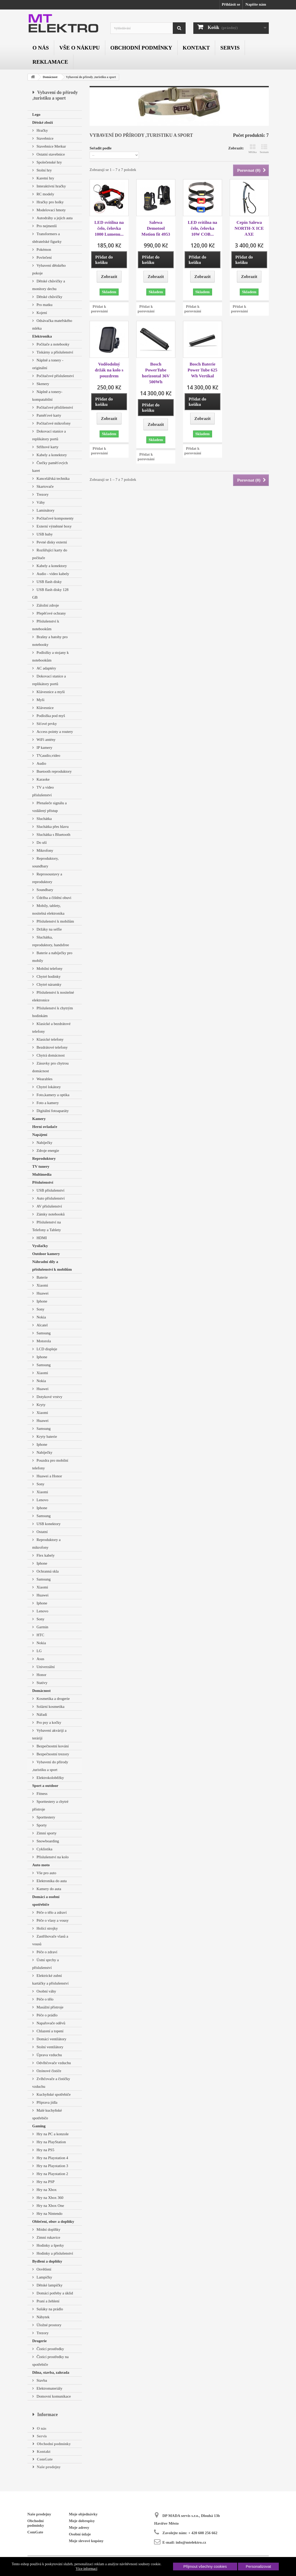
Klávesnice (45, 708)
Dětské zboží (42, 122)
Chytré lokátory (48, 1087)
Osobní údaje (80, 2534)
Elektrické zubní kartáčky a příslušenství (50, 1979)
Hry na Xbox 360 (49, 2198)
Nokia (41, 1317)
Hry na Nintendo (49, 2213)
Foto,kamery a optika (53, 1095)
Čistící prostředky (50, 2349)
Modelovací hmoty (51, 210)
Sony (40, 1309)
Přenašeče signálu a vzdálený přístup (49, 807)
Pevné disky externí (51, 542)
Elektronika (42, 336)
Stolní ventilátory (49, 2047)
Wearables (44, 1079)
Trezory (42, 494)
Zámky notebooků (50, 1214)
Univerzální (45, 1667)
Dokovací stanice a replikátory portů (49, 435)
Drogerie (39, 2341)
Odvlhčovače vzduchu (53, 2063)
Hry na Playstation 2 (52, 2174)
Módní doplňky (48, 2229)
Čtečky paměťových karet (50, 467)
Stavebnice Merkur (51, 146)
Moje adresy (79, 2527)
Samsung (43, 1333)
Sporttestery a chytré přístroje (50, 1805)
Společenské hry (49, 162)
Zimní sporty (46, 1833)
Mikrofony (44, 850)
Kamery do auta (48, 1889)
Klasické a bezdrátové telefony (51, 1027)
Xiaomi (42, 1285)
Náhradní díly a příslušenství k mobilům (52, 1265)
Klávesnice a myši (50, 692)
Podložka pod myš (50, 716)
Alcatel (42, 1325)
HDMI (41, 1238)
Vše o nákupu (79, 48)
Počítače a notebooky (53, 344)
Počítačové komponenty (55, 518)
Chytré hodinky (48, 976)
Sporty (41, 1825)
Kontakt (196, 48)
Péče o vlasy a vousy (52, 1920)
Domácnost (50, 77)
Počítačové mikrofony (53, 423)
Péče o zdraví (47, 1952)
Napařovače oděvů (50, 2023)
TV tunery (41, 1166)
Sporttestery (45, 1817)
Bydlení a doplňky (47, 2261)
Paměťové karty (48, 415)
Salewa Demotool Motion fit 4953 (155, 228)
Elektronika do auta (51, 1881)
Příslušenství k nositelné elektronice (53, 996)
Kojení (41, 313)
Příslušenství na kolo (52, 1857)
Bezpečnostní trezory (52, 1754)
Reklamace (50, 62)
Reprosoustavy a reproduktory (47, 878)
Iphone (41, 1301)
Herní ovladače (44, 1127)
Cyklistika (44, 1849)
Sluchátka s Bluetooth (53, 834)
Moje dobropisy (82, 2521)
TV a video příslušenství (43, 791)
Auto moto (41, 1865)
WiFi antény (46, 740)
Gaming (39, 2126)
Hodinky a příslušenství (54, 2253)
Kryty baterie (46, 1436)
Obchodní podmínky (141, 48)
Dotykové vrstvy (49, 1397)
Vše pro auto (46, 1873)
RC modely (45, 194)
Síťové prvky (46, 724)
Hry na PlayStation (51, 2142)
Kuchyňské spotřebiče (53, 2094)
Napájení (39, 1135)
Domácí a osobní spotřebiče (46, 1901)
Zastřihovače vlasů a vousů (50, 1940)
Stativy (41, 1683)
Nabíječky (44, 1143)
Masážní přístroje (49, 2007)
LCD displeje (46, 1349)
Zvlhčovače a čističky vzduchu (51, 2083)
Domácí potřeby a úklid (54, 2293)
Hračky (42, 130)
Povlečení (44, 257)
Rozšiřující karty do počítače (49, 554)
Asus (40, 1659)
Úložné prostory (49, 2325)
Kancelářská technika (53, 478)
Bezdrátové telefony (52, 1047)
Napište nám (255, 4)
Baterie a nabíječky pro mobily (52, 957)
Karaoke (43, 779)
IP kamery (44, 747)
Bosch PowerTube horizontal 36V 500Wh (156, 373)
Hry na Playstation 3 (52, 2166)
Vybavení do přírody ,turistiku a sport (50, 1766)
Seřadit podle (100, 148)
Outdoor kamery (46, 1254)
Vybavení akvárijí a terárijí (49, 1734)
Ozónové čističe (48, 2071)
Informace (47, 2414)
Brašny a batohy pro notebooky (50, 641)
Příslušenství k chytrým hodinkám (52, 1012)
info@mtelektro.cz (191, 2542)
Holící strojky (47, 1928)
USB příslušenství (50, 1190)
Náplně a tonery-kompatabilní (47, 395)
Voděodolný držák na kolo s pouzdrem (109, 370)
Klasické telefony (50, 1039)
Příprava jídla (47, 2102)
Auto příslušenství (50, 1198)
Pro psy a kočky (48, 1722)
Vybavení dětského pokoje (49, 269)
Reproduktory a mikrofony (46, 1543)
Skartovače (45, 486)
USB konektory (48, 1524)
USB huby (44, 534)
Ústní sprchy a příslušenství (45, 1964)
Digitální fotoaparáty (52, 1111)
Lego (36, 114)
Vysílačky (40, 1246)
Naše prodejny (48, 2467)
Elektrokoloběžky (50, 1778)
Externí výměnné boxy (54, 526)
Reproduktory (44, 1158)
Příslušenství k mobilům (55, 921)
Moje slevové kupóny (86, 2541)
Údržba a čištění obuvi (53, 898)
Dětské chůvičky (49, 297)
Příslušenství (42, 1182)
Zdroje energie (47, 1150)
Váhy (40, 502)
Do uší (41, 842)
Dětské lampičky (49, 2285)
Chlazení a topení (50, 2031)
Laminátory (45, 510)
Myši (40, 700)
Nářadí (41, 1714)
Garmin (42, 1627)
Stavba (41, 2380)
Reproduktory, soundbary (45, 862)
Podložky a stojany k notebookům (50, 656)
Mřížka (253, 149)
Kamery (39, 1119)
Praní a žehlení (48, 2301)
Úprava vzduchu (49, 2055)
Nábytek (43, 2317)
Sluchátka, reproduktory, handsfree (50, 941)
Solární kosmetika (50, 1706)
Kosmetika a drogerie (53, 1699)
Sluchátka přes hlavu (52, 827)
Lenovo (42, 1500)
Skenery (42, 384)
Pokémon (43, 249)
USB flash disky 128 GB (50, 593)
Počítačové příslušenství (55, 376)
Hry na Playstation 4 (52, 2158)
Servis (230, 48)
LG (39, 1651)
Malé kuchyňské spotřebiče (47, 2114)
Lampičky (44, 2277)
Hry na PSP (45, 2182)
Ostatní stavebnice (50, 154)
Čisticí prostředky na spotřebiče (50, 2361)
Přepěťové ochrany (51, 613)
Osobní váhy (46, 1991)
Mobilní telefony (49, 968)
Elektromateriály (49, 2388)
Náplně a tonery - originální (47, 364)
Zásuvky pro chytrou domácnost (50, 1067)
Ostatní (42, 1532)
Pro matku (44, 305)
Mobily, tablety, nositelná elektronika (48, 909)
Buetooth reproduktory (54, 771)
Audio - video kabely (52, 574)
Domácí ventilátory (51, 2039)
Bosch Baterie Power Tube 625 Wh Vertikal (202, 370)
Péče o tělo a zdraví (51, 1912)
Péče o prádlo (47, 2015)
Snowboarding (47, 1841)
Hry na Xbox (46, 2190)
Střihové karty (47, 447)
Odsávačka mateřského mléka (52, 324)
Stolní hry (44, 170)
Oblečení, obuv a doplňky (53, 2221)
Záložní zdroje (47, 605)
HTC (40, 1635)
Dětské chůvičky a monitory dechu (48, 285)
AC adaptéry (46, 668)
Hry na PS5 (45, 2150)
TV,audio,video (48, 755)
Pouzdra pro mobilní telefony (50, 1464)
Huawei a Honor (49, 1476)
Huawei (42, 1293)
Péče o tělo (45, 1999)
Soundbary (44, 890)
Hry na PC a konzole (52, 2134)
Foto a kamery (47, 1103)
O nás (41, 48)
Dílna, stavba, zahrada (50, 2372)
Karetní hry (45, 178)
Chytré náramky (49, 984)
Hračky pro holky (50, 202)
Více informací (86, 2569)
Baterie (42, 1277)
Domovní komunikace (53, 2396)
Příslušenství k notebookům (45, 625)
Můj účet (78, 2505)
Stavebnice (45, 138)
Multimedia (42, 1174)
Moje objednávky (83, 2514)
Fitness (41, 1794)
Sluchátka (44, 819)
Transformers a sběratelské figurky (47, 238)
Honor (41, 1675)
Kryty (41, 1405)
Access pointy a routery (54, 732)
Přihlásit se (231, 4)
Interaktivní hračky (51, 186)
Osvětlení (43, 2269)
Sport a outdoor (45, 1786)
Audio (41, 763)
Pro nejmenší (46, 226)
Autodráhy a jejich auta (54, 218)
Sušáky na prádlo (49, 2309)
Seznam (264, 149)
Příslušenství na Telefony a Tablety (46, 1226)
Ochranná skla (47, 1571)
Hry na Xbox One (50, 2206)
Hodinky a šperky (50, 2245)
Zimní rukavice (48, 2237)
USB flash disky (49, 582)
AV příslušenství (49, 1206)
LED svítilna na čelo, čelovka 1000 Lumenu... (109, 228)
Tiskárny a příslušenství (54, 352)
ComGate (44, 2459)
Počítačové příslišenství (54, 407)
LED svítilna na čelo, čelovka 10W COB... (202, 228)
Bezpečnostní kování (52, 1746)
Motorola (43, 1341)
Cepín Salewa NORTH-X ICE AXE (249, 228)
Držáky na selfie (49, 929)
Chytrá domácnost (50, 1055)
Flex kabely (45, 1555)
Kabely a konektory (51, 455)
